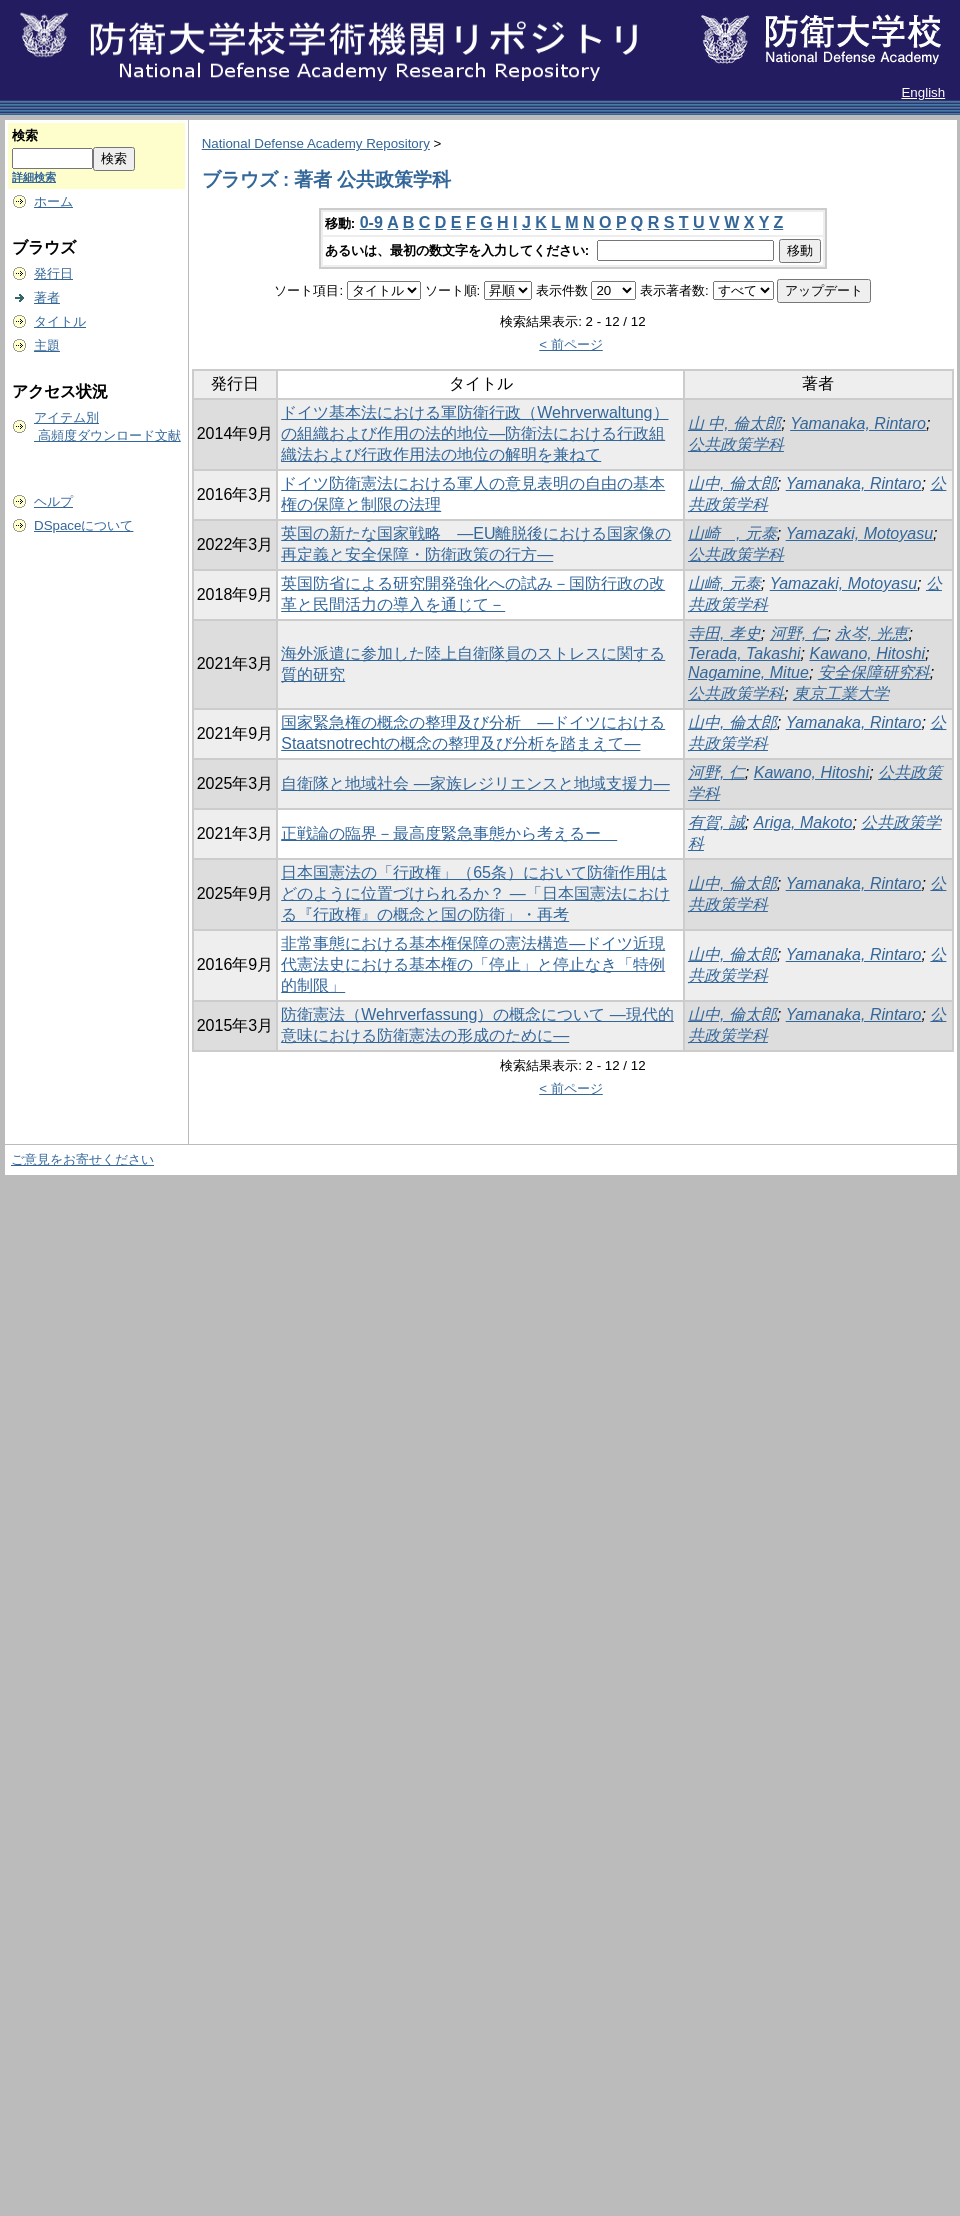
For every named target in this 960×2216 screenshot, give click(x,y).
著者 (47, 297)
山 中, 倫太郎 (734, 423)
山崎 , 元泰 (732, 533)
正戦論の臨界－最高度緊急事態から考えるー (449, 833)
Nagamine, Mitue (748, 672)
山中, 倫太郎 (732, 483)
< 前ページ (571, 344)
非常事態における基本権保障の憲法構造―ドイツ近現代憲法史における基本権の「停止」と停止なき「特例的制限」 (473, 964)
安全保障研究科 (874, 672)
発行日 (53, 273)
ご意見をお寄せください (82, 1159)
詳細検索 (34, 177)
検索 (25, 135)
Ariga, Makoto (803, 822)
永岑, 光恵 (871, 633)
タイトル (60, 321)
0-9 (371, 222)
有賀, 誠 (716, 822)
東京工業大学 (841, 693)
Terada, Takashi (744, 653)
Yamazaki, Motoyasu (859, 533)
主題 (47, 345)
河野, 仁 (798, 633)
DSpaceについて (83, 525)
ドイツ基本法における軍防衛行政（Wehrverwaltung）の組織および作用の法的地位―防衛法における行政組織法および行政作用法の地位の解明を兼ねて (474, 433)
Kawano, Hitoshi (867, 653)
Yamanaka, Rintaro (858, 423)
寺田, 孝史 (724, 633)
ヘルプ (53, 501)
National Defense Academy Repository (316, 143)
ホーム (53, 201)
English (923, 92)
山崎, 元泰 (724, 583)
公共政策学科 (736, 444)
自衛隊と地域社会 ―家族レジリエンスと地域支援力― (475, 783)
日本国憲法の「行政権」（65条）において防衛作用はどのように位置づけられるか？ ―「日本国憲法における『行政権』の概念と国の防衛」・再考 (475, 893)
